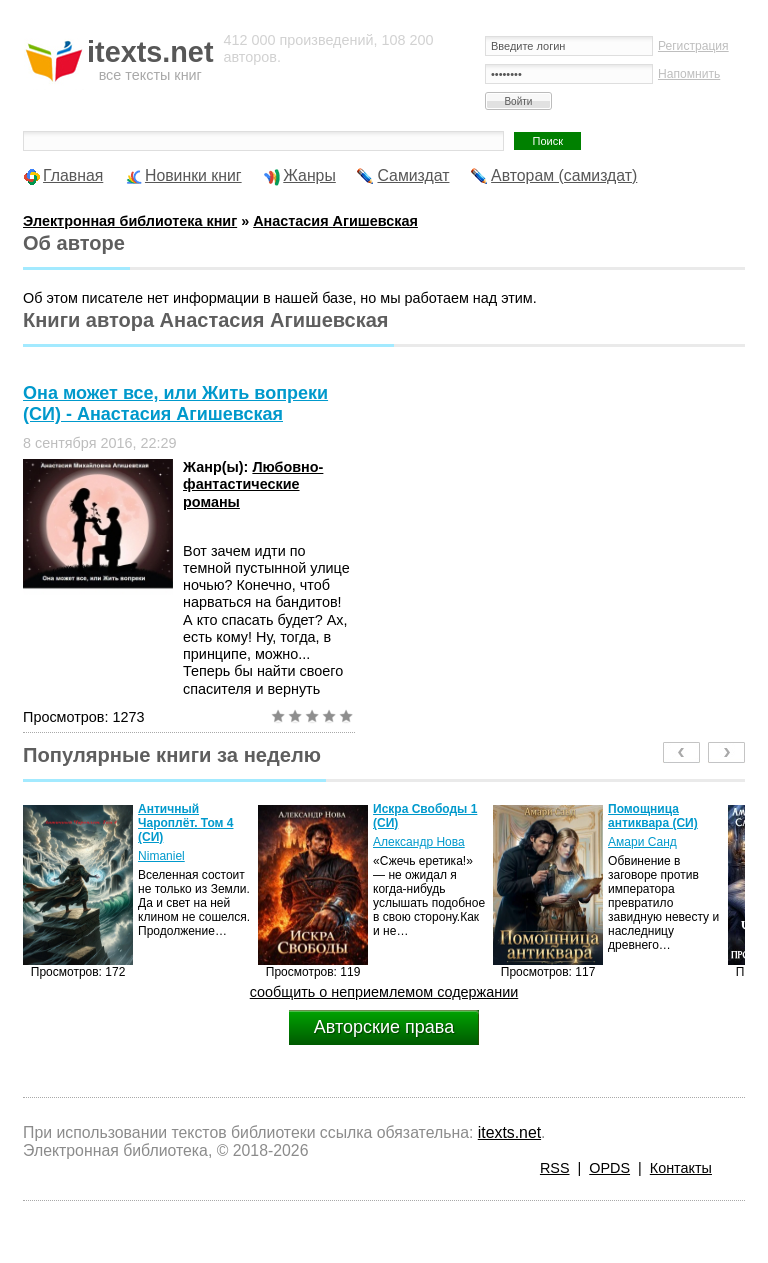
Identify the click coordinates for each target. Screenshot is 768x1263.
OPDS (609, 1168)
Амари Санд (642, 842)
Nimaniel (161, 856)
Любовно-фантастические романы (253, 484)
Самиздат (413, 175)
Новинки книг (193, 175)
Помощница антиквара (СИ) (653, 816)
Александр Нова (419, 842)
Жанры (309, 175)
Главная (73, 175)
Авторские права (384, 1027)
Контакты (681, 1168)
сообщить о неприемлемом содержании (384, 992)
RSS (555, 1168)
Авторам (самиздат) (564, 175)
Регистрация (693, 46)
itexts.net (509, 1132)
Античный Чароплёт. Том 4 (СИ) (185, 823)
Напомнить (689, 74)
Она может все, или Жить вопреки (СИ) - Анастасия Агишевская (175, 403)
